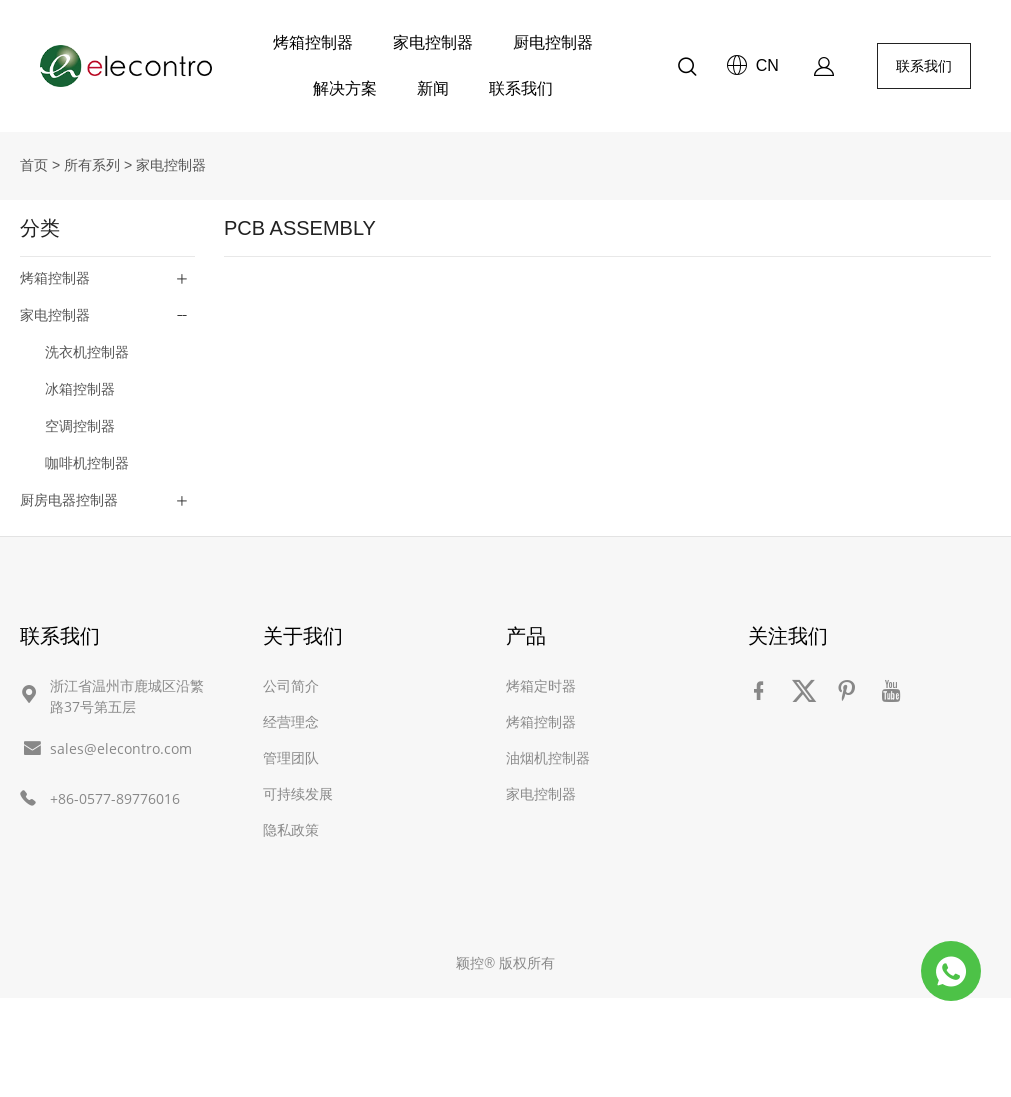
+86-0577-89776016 (115, 798)
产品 (526, 635)
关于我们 (303, 635)
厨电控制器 (553, 43)
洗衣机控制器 (87, 352)
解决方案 (345, 89)
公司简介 (291, 685)
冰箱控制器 (80, 389)
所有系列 (92, 165)
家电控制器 (433, 43)
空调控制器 (80, 426)
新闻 (433, 89)
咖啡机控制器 (87, 463)
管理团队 (291, 757)
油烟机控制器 (548, 757)
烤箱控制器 (313, 43)
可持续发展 (298, 793)
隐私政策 (291, 829)
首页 (34, 165)
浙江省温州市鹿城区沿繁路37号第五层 (127, 696)
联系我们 (521, 89)
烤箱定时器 (541, 685)
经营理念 (291, 721)
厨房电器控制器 (69, 500)
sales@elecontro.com (121, 748)
